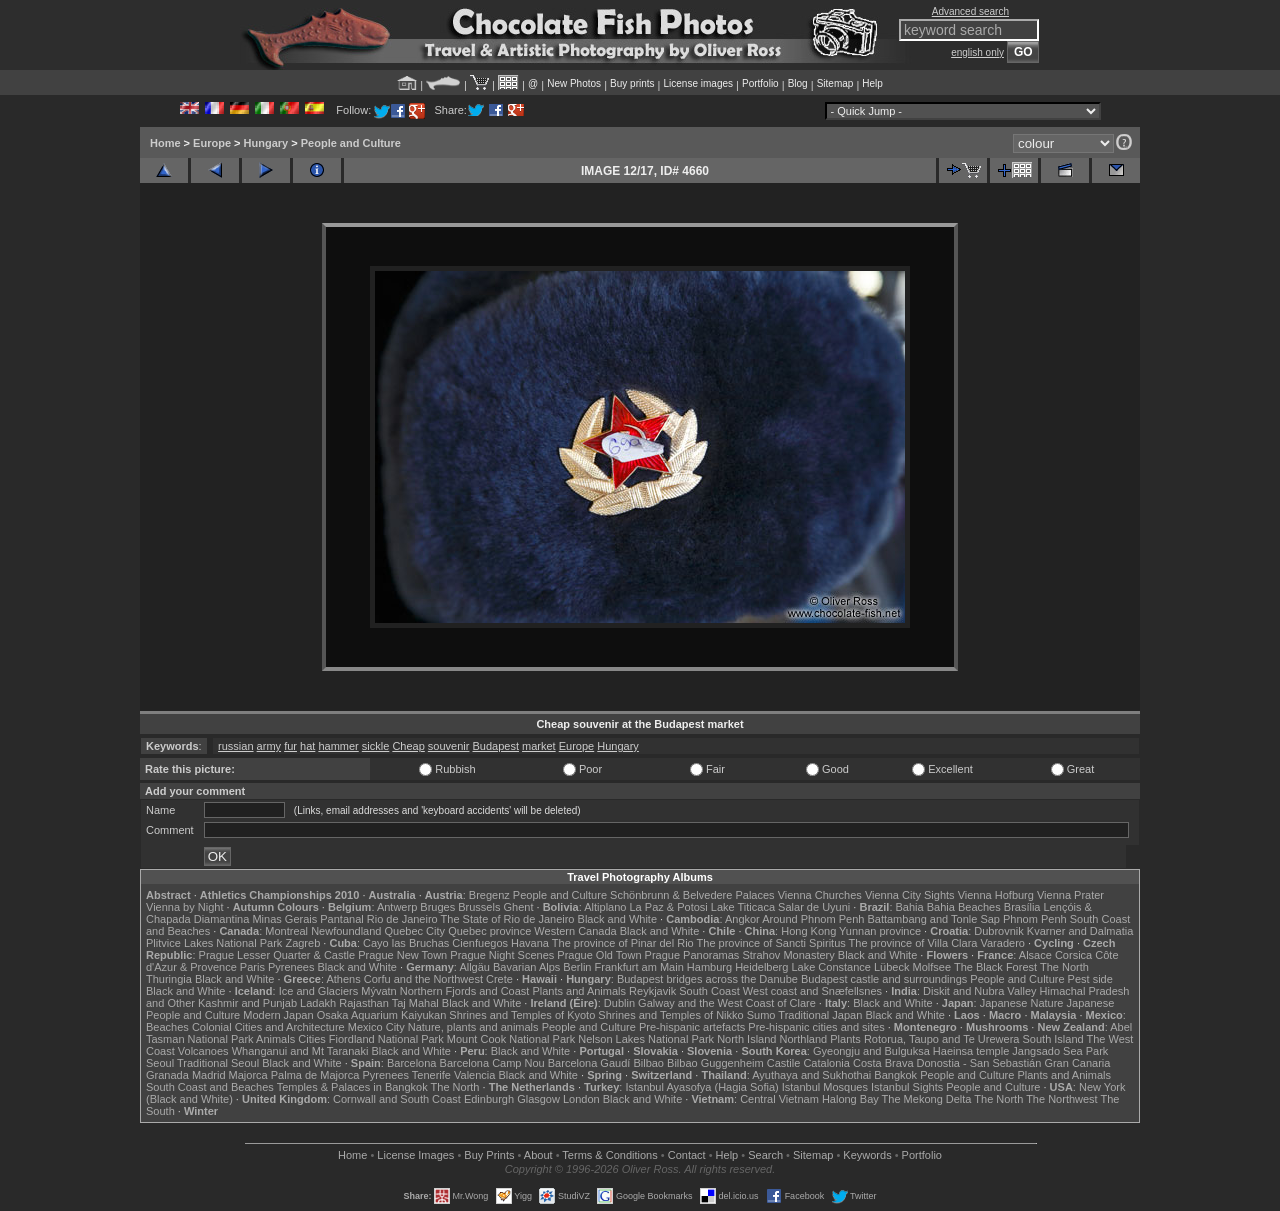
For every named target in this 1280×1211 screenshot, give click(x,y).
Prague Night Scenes (502, 955)
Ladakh (318, 1003)
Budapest (496, 746)
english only (977, 52)
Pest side (1090, 979)
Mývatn (378, 991)
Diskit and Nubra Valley (980, 991)
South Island (1053, 1039)
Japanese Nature (1022, 1003)
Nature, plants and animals (473, 1027)
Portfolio (760, 83)
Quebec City (415, 931)
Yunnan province (880, 931)
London (581, 1099)
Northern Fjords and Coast (465, 991)
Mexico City (376, 1027)
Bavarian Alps (526, 967)
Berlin (577, 967)
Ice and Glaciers (318, 991)
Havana (530, 943)
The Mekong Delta (927, 1099)
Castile (784, 1063)
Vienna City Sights (910, 895)
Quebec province (489, 931)
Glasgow (538, 1099)
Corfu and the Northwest (423, 979)
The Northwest (1062, 1099)
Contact (687, 1155)
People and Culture (351, 143)
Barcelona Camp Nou (492, 1063)
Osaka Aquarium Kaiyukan (382, 1015)
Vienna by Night (184, 907)
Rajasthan (364, 1003)
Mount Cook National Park (511, 1039)
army (269, 746)
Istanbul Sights (907, 1087)
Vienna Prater (1070, 895)
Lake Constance (831, 967)
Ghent (519, 907)
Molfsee (932, 967)
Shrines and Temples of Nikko (670, 1015)
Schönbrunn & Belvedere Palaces (692, 895)
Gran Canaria (1077, 1063)
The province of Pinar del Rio (623, 943)
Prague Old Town (599, 955)
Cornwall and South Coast (397, 1099)
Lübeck (891, 967)
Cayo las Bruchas (406, 943)
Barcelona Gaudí (589, 1063)
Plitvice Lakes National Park (214, 943)
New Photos (574, 83)
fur (290, 746)
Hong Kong (808, 931)
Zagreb (302, 943)
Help (872, 83)
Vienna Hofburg (996, 895)
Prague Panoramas (692, 955)
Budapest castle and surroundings (884, 979)
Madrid (209, 1075)
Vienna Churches (820, 895)
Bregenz (489, 895)
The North (1064, 967)
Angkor (742, 919)
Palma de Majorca (315, 1075)
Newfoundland (346, 931)
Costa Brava (883, 1063)
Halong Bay (850, 1099)
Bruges (437, 907)
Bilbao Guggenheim (715, 1063)
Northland (804, 1039)
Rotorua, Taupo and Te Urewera (942, 1039)
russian (235, 746)
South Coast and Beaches (210, 1087)
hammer (338, 746)
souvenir (449, 746)
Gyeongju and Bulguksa (871, 1051)
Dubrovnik (999, 931)
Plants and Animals (579, 991)
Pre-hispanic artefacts (692, 1027)
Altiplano (605, 907)
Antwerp (397, 907)
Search (765, 1155)
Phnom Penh (1035, 919)
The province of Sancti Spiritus (771, 943)
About (538, 1155)
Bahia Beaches (964, 907)
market (539, 746)
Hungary (266, 143)
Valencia (474, 1075)
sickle (376, 746)
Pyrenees (291, 967)
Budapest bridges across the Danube (707, 979)
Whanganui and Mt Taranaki (300, 1051)
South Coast (709, 991)
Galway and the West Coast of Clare (727, 1003)
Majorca (248, 1075)
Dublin (619, 1003)
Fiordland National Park (386, 1039)
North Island (746, 1039)
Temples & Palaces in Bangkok (352, 1087)
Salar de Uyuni (814, 907)
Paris (252, 967)
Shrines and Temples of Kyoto (522, 1015)
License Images (415, 1155)
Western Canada (575, 931)
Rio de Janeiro (402, 919)
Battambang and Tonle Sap (933, 919)
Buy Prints (489, 1155)
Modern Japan (278, 1015)
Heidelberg (761, 967)
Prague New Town (402, 955)
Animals (275, 1039)
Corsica (1073, 955)
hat (307, 746)
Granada (167, 1075)
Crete (499, 979)
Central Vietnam (779, 1099)
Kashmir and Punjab (247, 1003)
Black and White (617, 919)
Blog (798, 83)
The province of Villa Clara (913, 943)
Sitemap (835, 83)
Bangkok (895, 1075)
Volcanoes (203, 1051)
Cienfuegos (480, 943)
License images (698, 83)
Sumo (761, 1015)
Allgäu (474, 967)
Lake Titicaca (743, 907)
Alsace (1035, 955)
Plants (845, 1039)
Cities (312, 1039)
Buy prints (632, 83)
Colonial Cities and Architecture (268, 1027)
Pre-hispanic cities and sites (816, 1027)
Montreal (286, 931)
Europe (212, 143)
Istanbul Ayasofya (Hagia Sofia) (701, 1087)
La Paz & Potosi (669, 907)
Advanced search (970, 11)
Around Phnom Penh (813, 919)
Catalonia (826, 1063)
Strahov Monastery (788, 955)
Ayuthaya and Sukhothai (811, 1075)
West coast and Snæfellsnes (812, 991)
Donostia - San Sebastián (979, 1063)
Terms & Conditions (609, 1155)
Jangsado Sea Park (1060, 1051)
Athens (343, 979)
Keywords (867, 1155)
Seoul (160, 1063)
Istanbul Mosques (825, 1087)
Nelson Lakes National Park (646, 1039)
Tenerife (431, 1075)
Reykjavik (652, 991)
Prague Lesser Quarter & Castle (277, 955)
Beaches (167, 1027)
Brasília (1022, 907)
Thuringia (169, 979)
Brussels (479, 907)
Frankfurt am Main (639, 967)
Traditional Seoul (218, 1063)
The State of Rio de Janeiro (508, 919)
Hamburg (709, 967)
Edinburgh (489, 1099)
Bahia (910, 907)
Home (165, 143)
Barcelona (412, 1063)
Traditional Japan (820, 1015)
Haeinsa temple (971, 1051)
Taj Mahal (415, 1003)
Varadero (1002, 943)
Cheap (408, 746)
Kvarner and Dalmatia (1080, 931)
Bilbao (648, 1063)
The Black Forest (995, 967)
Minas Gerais (284, 919)
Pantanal (341, 919)
